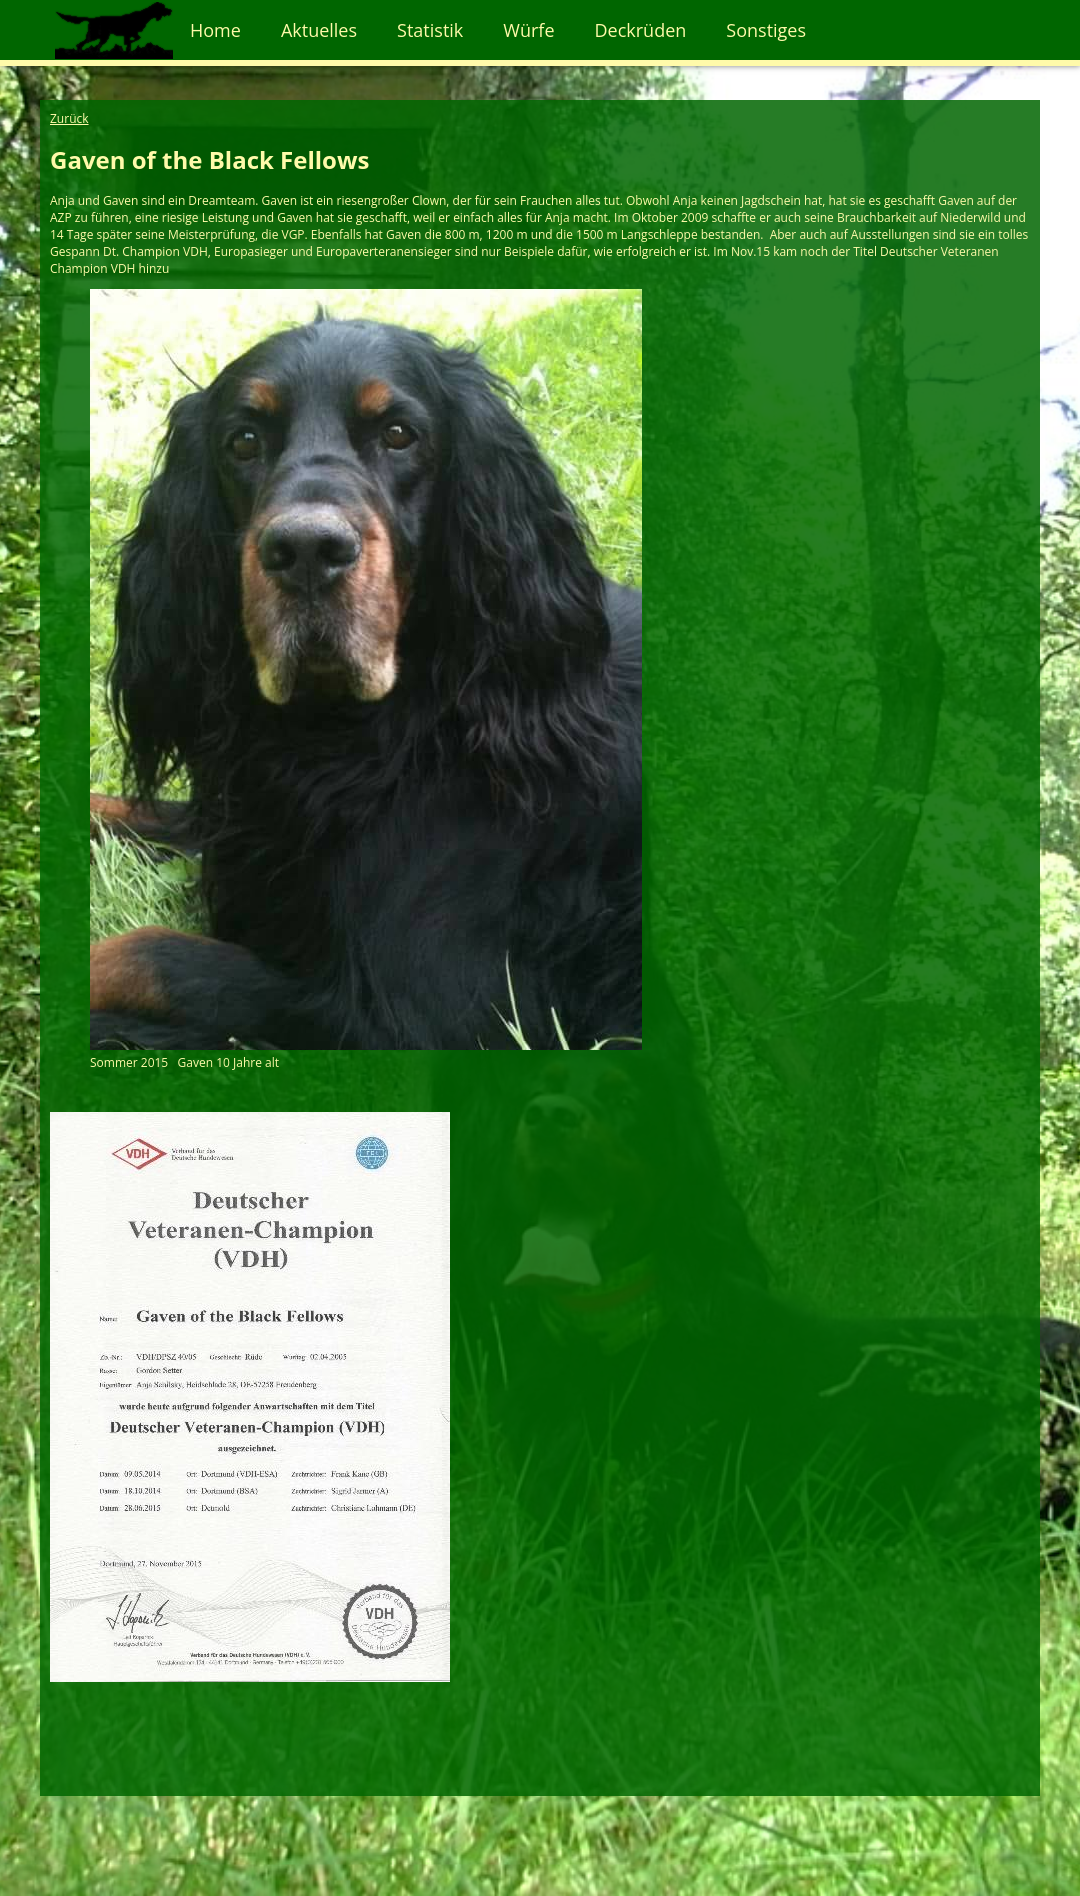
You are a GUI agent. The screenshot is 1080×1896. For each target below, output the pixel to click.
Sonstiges (766, 30)
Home (215, 30)
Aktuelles (319, 30)
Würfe (528, 30)
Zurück (69, 118)
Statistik (430, 30)
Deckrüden (641, 30)
